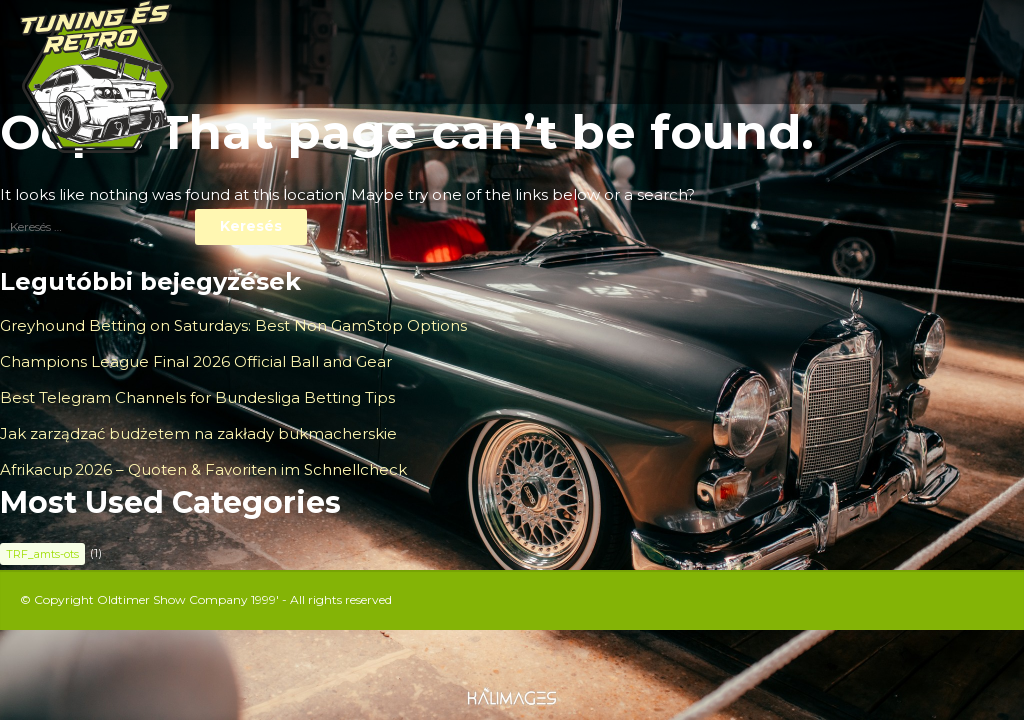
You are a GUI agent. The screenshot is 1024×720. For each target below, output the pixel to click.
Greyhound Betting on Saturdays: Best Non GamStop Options (233, 325)
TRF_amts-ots (42, 554)
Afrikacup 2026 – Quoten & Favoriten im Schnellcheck (203, 469)
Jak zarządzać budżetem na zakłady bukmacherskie (198, 433)
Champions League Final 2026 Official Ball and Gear (196, 361)
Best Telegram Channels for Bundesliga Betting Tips (197, 397)
